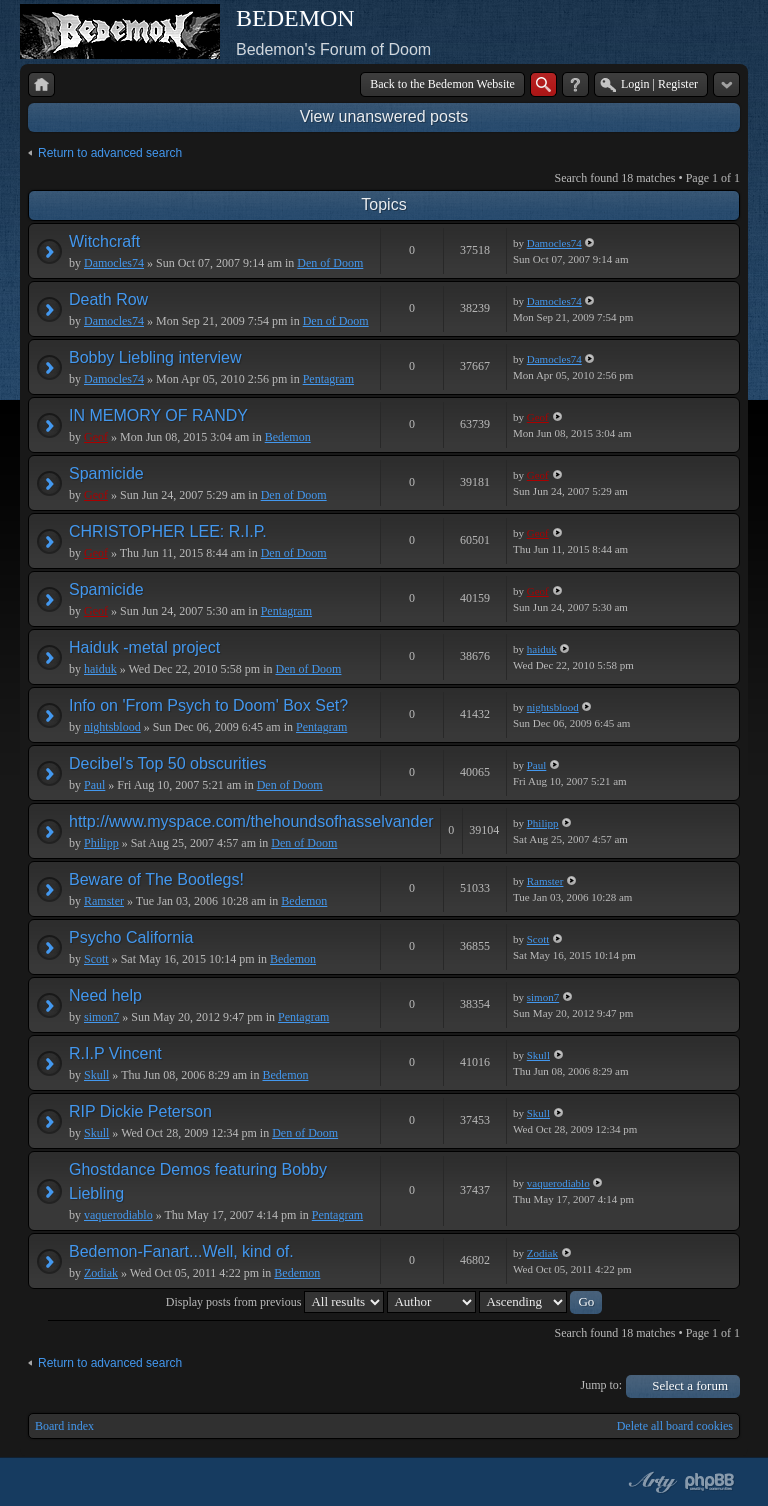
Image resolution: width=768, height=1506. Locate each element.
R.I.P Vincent (115, 1053)
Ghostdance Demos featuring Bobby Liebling (198, 1181)
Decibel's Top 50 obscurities (168, 763)
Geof (96, 437)
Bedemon (288, 437)
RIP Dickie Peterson (140, 1111)
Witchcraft (104, 241)
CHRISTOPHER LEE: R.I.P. (168, 531)
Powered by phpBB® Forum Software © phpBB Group (710, 1482)
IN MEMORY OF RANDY (158, 415)
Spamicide (106, 473)
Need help (105, 995)
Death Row (108, 299)
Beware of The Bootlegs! (156, 879)
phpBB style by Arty (650, 1482)
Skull (96, 1075)
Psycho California (131, 937)
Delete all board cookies (675, 1426)
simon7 (101, 1017)
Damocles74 (114, 263)
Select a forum (690, 1385)
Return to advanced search (110, 153)
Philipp (101, 843)
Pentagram (328, 379)
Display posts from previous (275, 1302)
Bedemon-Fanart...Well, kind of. (181, 1251)
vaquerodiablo (118, 1215)
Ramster (104, 901)
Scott (96, 959)
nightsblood (112, 727)
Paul (94, 785)
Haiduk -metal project (144, 647)
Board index (64, 1426)
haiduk (100, 669)
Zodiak (101, 1273)
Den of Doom (330, 263)
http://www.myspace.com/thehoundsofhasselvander (251, 821)
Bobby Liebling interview (155, 357)
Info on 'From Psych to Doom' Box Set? (208, 705)
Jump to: (602, 1385)
